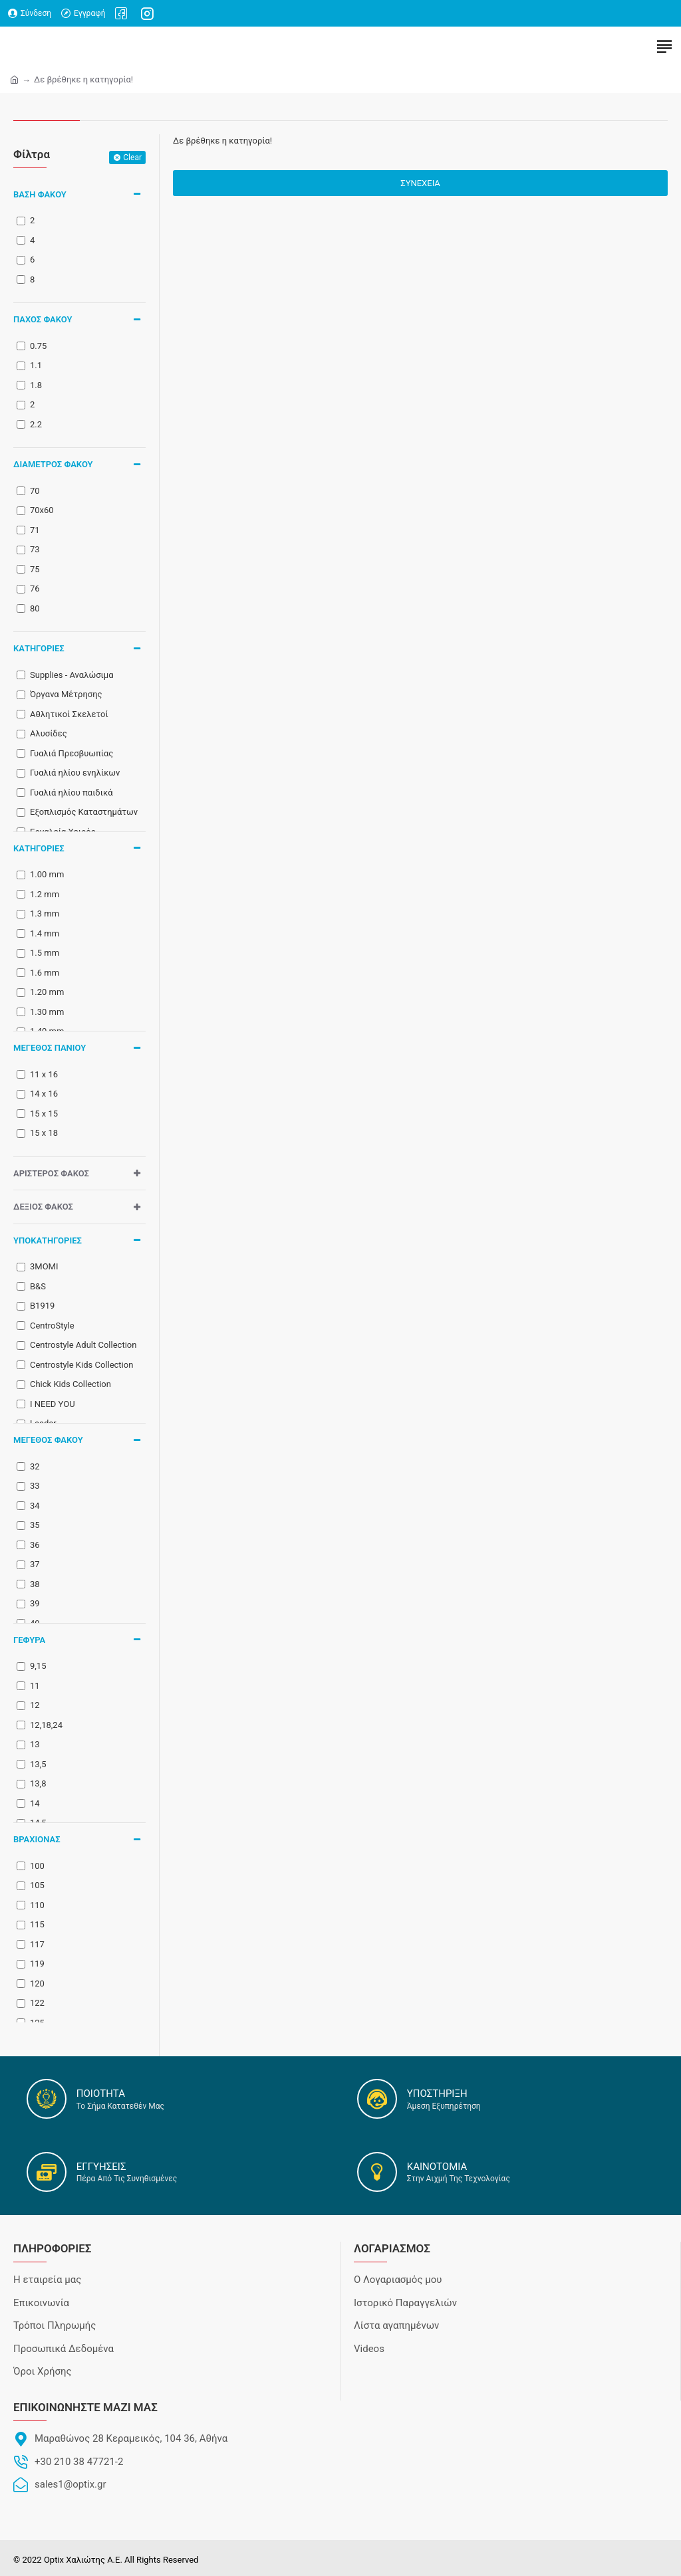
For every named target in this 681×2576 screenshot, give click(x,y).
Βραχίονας (37, 1839)
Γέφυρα (29, 1640)
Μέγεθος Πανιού (49, 1048)
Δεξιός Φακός (43, 1207)
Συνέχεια (420, 183)
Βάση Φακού (40, 194)
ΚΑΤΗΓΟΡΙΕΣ (39, 648)
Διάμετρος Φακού (53, 464)
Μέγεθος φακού (48, 1440)
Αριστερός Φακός (51, 1173)
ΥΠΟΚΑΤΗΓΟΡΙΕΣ (47, 1240)
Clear (132, 157)
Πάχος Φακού (42, 319)
